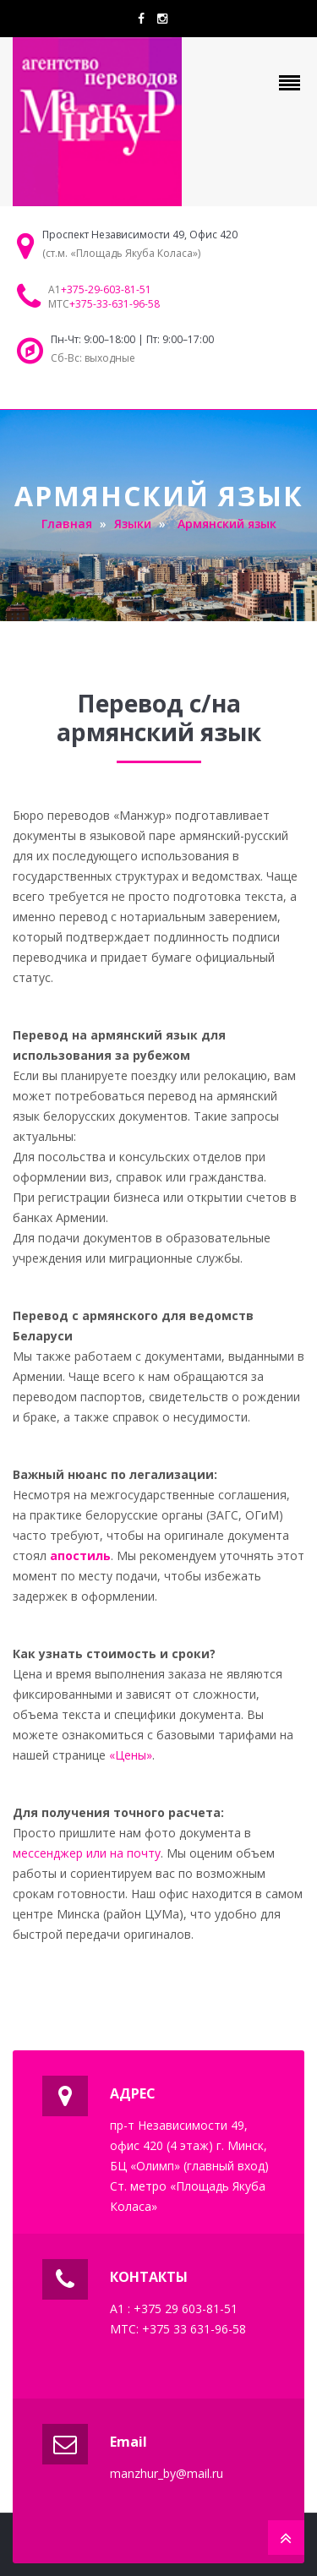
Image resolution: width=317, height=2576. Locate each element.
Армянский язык (227, 524)
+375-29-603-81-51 (106, 289)
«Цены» (130, 1755)
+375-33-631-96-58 (114, 304)
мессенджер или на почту (87, 1853)
